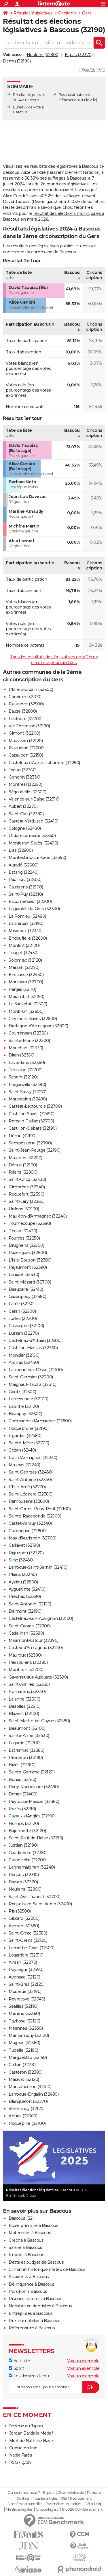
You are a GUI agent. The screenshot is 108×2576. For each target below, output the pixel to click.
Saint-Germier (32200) (31, 1377)
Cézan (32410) (22, 1450)
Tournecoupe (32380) (30, 1223)
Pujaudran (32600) (27, 748)
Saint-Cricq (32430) (27, 1179)
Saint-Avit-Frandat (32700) (34, 1896)
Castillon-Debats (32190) (32, 1128)
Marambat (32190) (26, 996)
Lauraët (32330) (24, 1274)
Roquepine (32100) (27, 2123)
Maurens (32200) (25, 1157)
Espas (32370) (79, 54)
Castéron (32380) (25, 2072)
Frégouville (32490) (27, 1084)
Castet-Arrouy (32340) (30, 1523)
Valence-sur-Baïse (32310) (34, 799)
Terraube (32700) (25, 1069)
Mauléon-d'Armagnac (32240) (38, 1216)
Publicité (94, 2493)
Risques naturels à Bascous (35, 2298)
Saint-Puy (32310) (26, 894)
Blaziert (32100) (24, 1713)
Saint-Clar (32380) (26, 813)
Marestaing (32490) (28, 1099)
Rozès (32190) (22, 1808)
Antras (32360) (23, 2115)
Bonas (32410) (22, 1779)
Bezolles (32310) (24, 1706)
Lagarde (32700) (25, 1742)
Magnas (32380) (24, 2042)
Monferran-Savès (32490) (33, 843)
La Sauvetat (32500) (28, 1003)
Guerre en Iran (23, 2447)
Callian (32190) (23, 2064)
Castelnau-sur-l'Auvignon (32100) (41, 1618)
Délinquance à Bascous (31, 2284)
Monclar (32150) (24, 1355)
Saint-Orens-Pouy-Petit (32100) (40, 1508)
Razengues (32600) (28, 1252)
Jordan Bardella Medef (31, 2433)
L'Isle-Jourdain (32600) (31, 689)
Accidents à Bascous (29, 2276)
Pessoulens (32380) (28, 1662)
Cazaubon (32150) (26, 755)
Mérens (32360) (24, 2013)
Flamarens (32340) (27, 1691)
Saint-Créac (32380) (28, 1933)
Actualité (19, 2360)
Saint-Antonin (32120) (30, 1604)
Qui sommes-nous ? (23, 2493)
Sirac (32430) (21, 1560)
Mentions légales (19, 2509)
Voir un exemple (83, 2360)
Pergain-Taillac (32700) (31, 1121)
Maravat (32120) (24, 2079)
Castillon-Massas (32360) (33, 1347)
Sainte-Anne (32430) (29, 1735)
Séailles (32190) (23, 2006)
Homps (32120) (24, 1823)
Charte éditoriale (71, 2493)
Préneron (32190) (26, 1757)
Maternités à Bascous (30, 2232)
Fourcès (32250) (24, 1238)
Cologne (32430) (25, 828)
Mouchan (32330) (26, 1047)
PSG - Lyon (20, 2462)
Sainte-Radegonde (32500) (35, 1516)
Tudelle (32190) (23, 2050)
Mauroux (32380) (25, 1655)
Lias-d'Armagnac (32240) (33, 1457)
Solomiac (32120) (25, 960)
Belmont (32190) (25, 1611)
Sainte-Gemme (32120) (31, 1772)
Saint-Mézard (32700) (30, 1282)
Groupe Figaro (47, 2509)
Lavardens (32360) (27, 1062)
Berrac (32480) (23, 1794)
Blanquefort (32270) (28, 2101)
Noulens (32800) (43, 54)
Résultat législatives (33, 13)
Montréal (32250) (25, 784)
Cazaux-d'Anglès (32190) (32, 1816)
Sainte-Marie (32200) (29, 1040)
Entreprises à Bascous (31, 2313)
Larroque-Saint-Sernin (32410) (38, 1567)
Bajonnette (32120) (27, 1830)
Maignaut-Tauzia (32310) (32, 1384)
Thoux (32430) (23, 1230)
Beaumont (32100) (27, 1728)
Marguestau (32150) (28, 2057)
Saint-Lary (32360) (26, 1201)
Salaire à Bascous (25, 2247)
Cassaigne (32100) (26, 1325)
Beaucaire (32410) (26, 1289)
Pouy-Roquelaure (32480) (34, 1786)
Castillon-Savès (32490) (31, 1113)
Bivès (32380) (22, 1764)
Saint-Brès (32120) (26, 1984)
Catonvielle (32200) (28, 1860)
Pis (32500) (20, 1911)
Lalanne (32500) (24, 1699)
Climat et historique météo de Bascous (47, 2269)
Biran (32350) (22, 1055)
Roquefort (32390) (26, 1194)
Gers (86, 13)
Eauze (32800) (23, 711)
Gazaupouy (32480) (27, 1296)
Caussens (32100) (26, 887)
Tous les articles (45, 2498)
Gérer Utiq (92, 2504)
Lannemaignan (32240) (32, 1867)
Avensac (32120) (24, 1977)
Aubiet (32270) (23, 806)
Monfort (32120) (24, 945)
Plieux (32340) (23, 1574)
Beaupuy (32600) (25, 1413)
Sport (16, 2368)
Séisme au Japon (26, 2426)
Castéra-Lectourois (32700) (35, 1106)
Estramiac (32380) (26, 1750)
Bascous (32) (21, 2218)
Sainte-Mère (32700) (29, 1442)
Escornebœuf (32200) (30, 901)
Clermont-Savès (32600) (33, 1018)
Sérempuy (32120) (26, 2108)
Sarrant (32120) (23, 1077)
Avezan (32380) (24, 1925)
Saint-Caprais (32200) (30, 1626)
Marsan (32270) (24, 967)
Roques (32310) (24, 1874)
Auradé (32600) (23, 865)
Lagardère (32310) (26, 1955)
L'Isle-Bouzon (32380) (30, 1260)
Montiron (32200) (26, 1669)
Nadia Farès (20, 2455)
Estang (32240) (23, 872)
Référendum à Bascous (32, 2327)
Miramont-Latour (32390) (33, 1640)
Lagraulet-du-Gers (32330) (34, 908)
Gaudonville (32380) (28, 1852)
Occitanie (67, 13)
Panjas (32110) (22, 989)
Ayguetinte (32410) (27, 1589)
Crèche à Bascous (26, 2240)
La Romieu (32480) (27, 916)
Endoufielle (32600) (28, 938)
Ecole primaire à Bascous (33, 2225)
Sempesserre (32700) (30, 1143)
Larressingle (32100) (28, 1399)
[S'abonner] (54, 2387)
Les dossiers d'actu (29, 2375)
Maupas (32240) (24, 1464)
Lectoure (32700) (25, 718)
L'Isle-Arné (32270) (27, 1486)
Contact (22, 2498)
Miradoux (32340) (25, 930)
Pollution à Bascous (28, 2291)
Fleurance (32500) (26, 704)
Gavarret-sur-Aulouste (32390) (38, 1677)
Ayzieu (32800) (23, 1582)
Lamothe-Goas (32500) (31, 1947)
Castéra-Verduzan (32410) (33, 821)
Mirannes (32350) (26, 2028)
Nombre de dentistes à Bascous (40, 2305)
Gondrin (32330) (25, 777)
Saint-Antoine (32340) (30, 1479)
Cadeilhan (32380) (26, 1633)
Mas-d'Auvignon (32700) (32, 1538)
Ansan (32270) (23, 1962)
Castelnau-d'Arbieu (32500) (35, 1340)
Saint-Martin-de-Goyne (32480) (39, 1720)
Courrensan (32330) (28, 1033)
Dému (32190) (17, 61)
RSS (63, 2498)
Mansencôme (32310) (30, 2086)
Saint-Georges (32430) (31, 1472)
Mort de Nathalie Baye (31, 2440)
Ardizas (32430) (24, 1362)
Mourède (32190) (25, 1991)
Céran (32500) (22, 1311)
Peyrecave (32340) (27, 1999)
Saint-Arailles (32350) (29, 1684)
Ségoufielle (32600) (27, 791)
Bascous (66, 95)
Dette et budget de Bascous (36, 2262)
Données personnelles (24, 2504)
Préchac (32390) (25, 1596)
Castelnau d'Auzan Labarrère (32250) (44, 762)
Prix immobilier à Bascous (34, 2320)
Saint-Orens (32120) (28, 1940)
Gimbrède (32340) (27, 1187)
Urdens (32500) (24, 1209)
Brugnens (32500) (26, 1245)
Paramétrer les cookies (63, 2504)
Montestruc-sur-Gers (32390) (37, 857)
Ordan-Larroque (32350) (32, 835)
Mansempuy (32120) (29, 2035)
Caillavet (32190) (24, 1545)
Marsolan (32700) (26, 981)
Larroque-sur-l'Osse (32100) (36, 1369)
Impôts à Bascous (26, 2254)
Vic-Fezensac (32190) (29, 726)
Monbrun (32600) (26, 1011)
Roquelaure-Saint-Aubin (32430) (40, 1903)
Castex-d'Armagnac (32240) (36, 1647)
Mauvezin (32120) (26, 740)
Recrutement (81, 2498)
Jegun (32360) (23, 769)
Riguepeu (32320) (26, 1552)
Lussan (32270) (24, 1333)
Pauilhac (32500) (25, 879)
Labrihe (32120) (24, 1406)
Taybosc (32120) (24, 2021)
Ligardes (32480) (25, 1435)
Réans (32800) (23, 1172)
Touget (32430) (23, 952)
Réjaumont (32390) (28, 1267)
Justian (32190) (23, 1845)
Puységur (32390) (26, 1969)
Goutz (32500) (22, 1391)
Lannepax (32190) (26, 923)
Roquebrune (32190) (28, 1428)
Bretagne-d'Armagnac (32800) (38, 1025)
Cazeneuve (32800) (28, 1530)
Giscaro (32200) (24, 1918)
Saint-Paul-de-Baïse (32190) (36, 1838)
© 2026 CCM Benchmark (82, 2509)
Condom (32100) (25, 696)
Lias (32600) (21, 850)
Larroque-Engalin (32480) (33, 2094)
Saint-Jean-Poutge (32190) (34, 1150)
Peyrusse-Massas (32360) (34, 1801)
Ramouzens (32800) (29, 1501)
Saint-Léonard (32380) (30, 1494)
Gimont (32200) (24, 733)
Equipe (48, 2493)
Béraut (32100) (23, 1165)
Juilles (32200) (23, 1318)
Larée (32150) (22, 1303)
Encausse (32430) (26, 974)
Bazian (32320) (23, 1881)
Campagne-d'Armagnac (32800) (40, 1420)
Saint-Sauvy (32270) (28, 1091)
